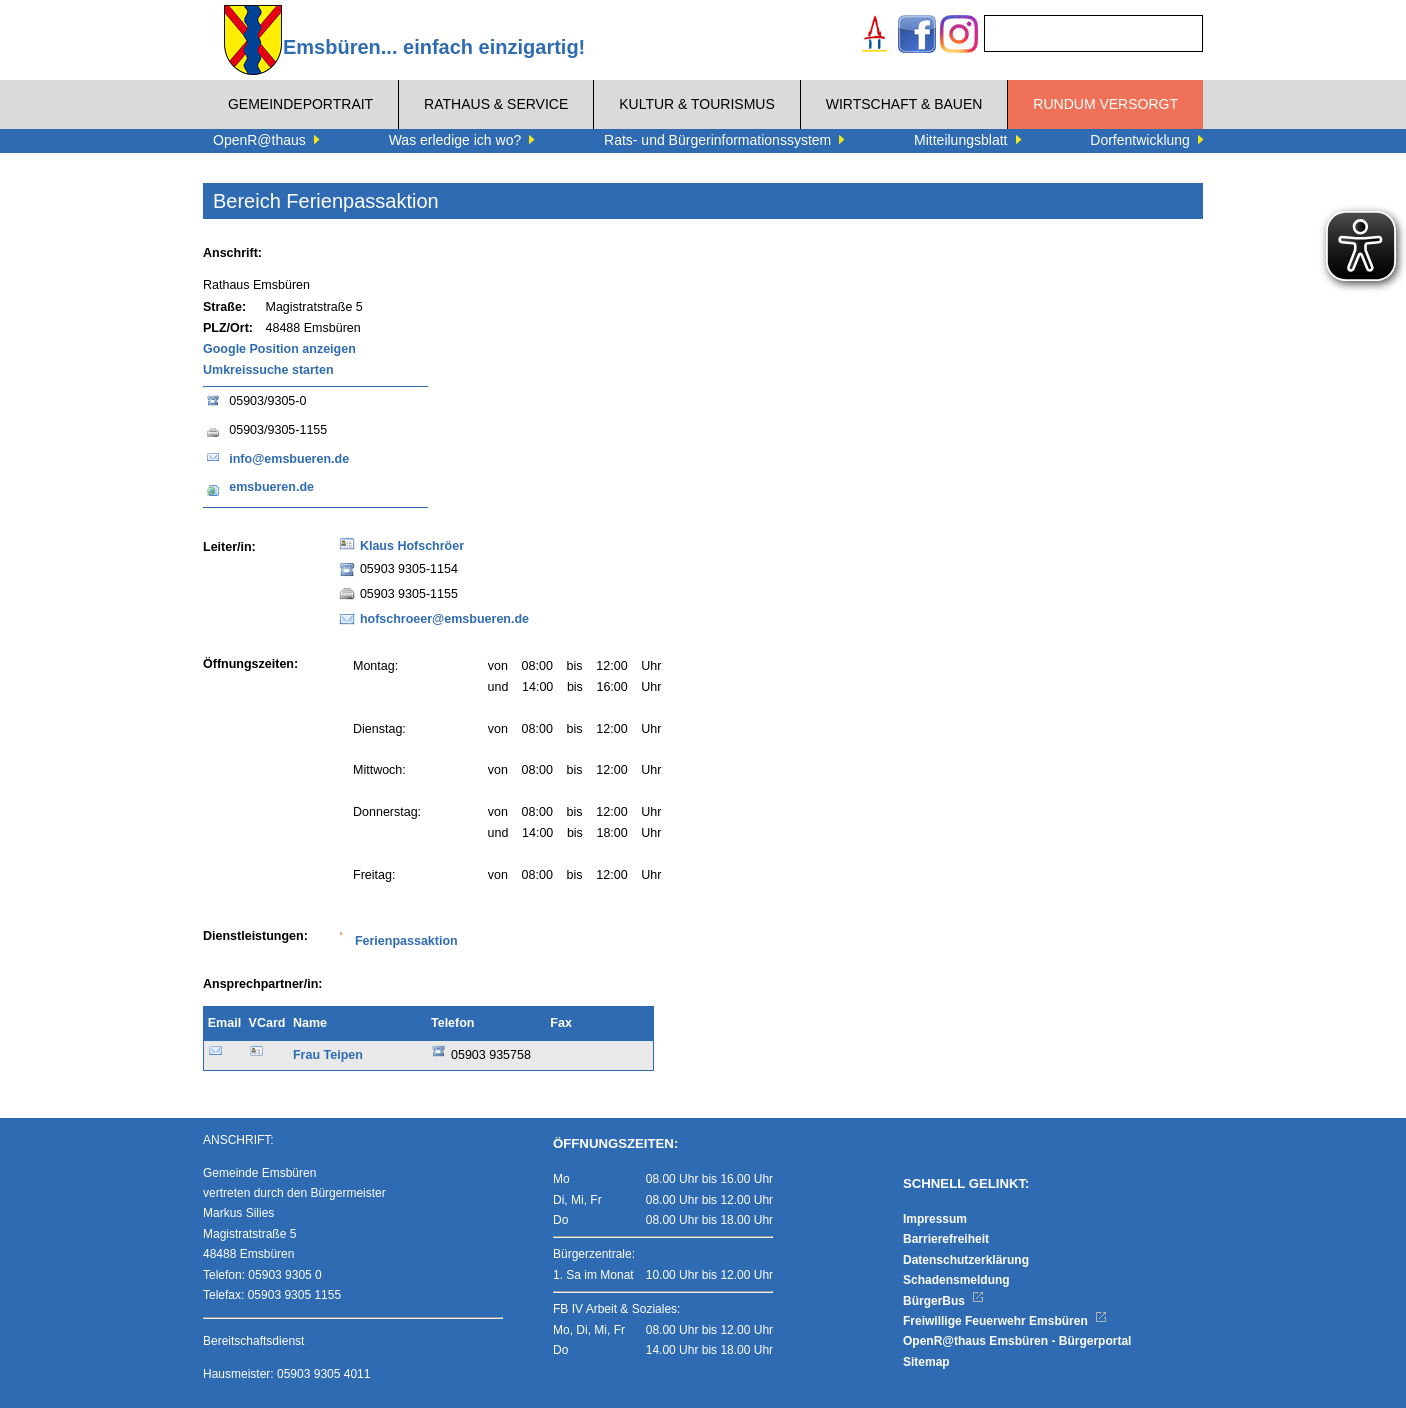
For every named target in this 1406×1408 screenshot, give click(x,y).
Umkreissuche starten (268, 370)
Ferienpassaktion (406, 941)
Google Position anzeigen (279, 349)
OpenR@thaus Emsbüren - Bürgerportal (1017, 1341)
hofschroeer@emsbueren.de (444, 619)
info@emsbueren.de (289, 459)
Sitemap (926, 1362)
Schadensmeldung (956, 1280)
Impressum (935, 1219)
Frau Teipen (328, 1055)
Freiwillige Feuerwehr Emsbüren (1005, 1321)
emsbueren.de (271, 487)
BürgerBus (943, 1301)
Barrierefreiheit (946, 1239)
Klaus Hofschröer (412, 546)
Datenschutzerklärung (966, 1260)
